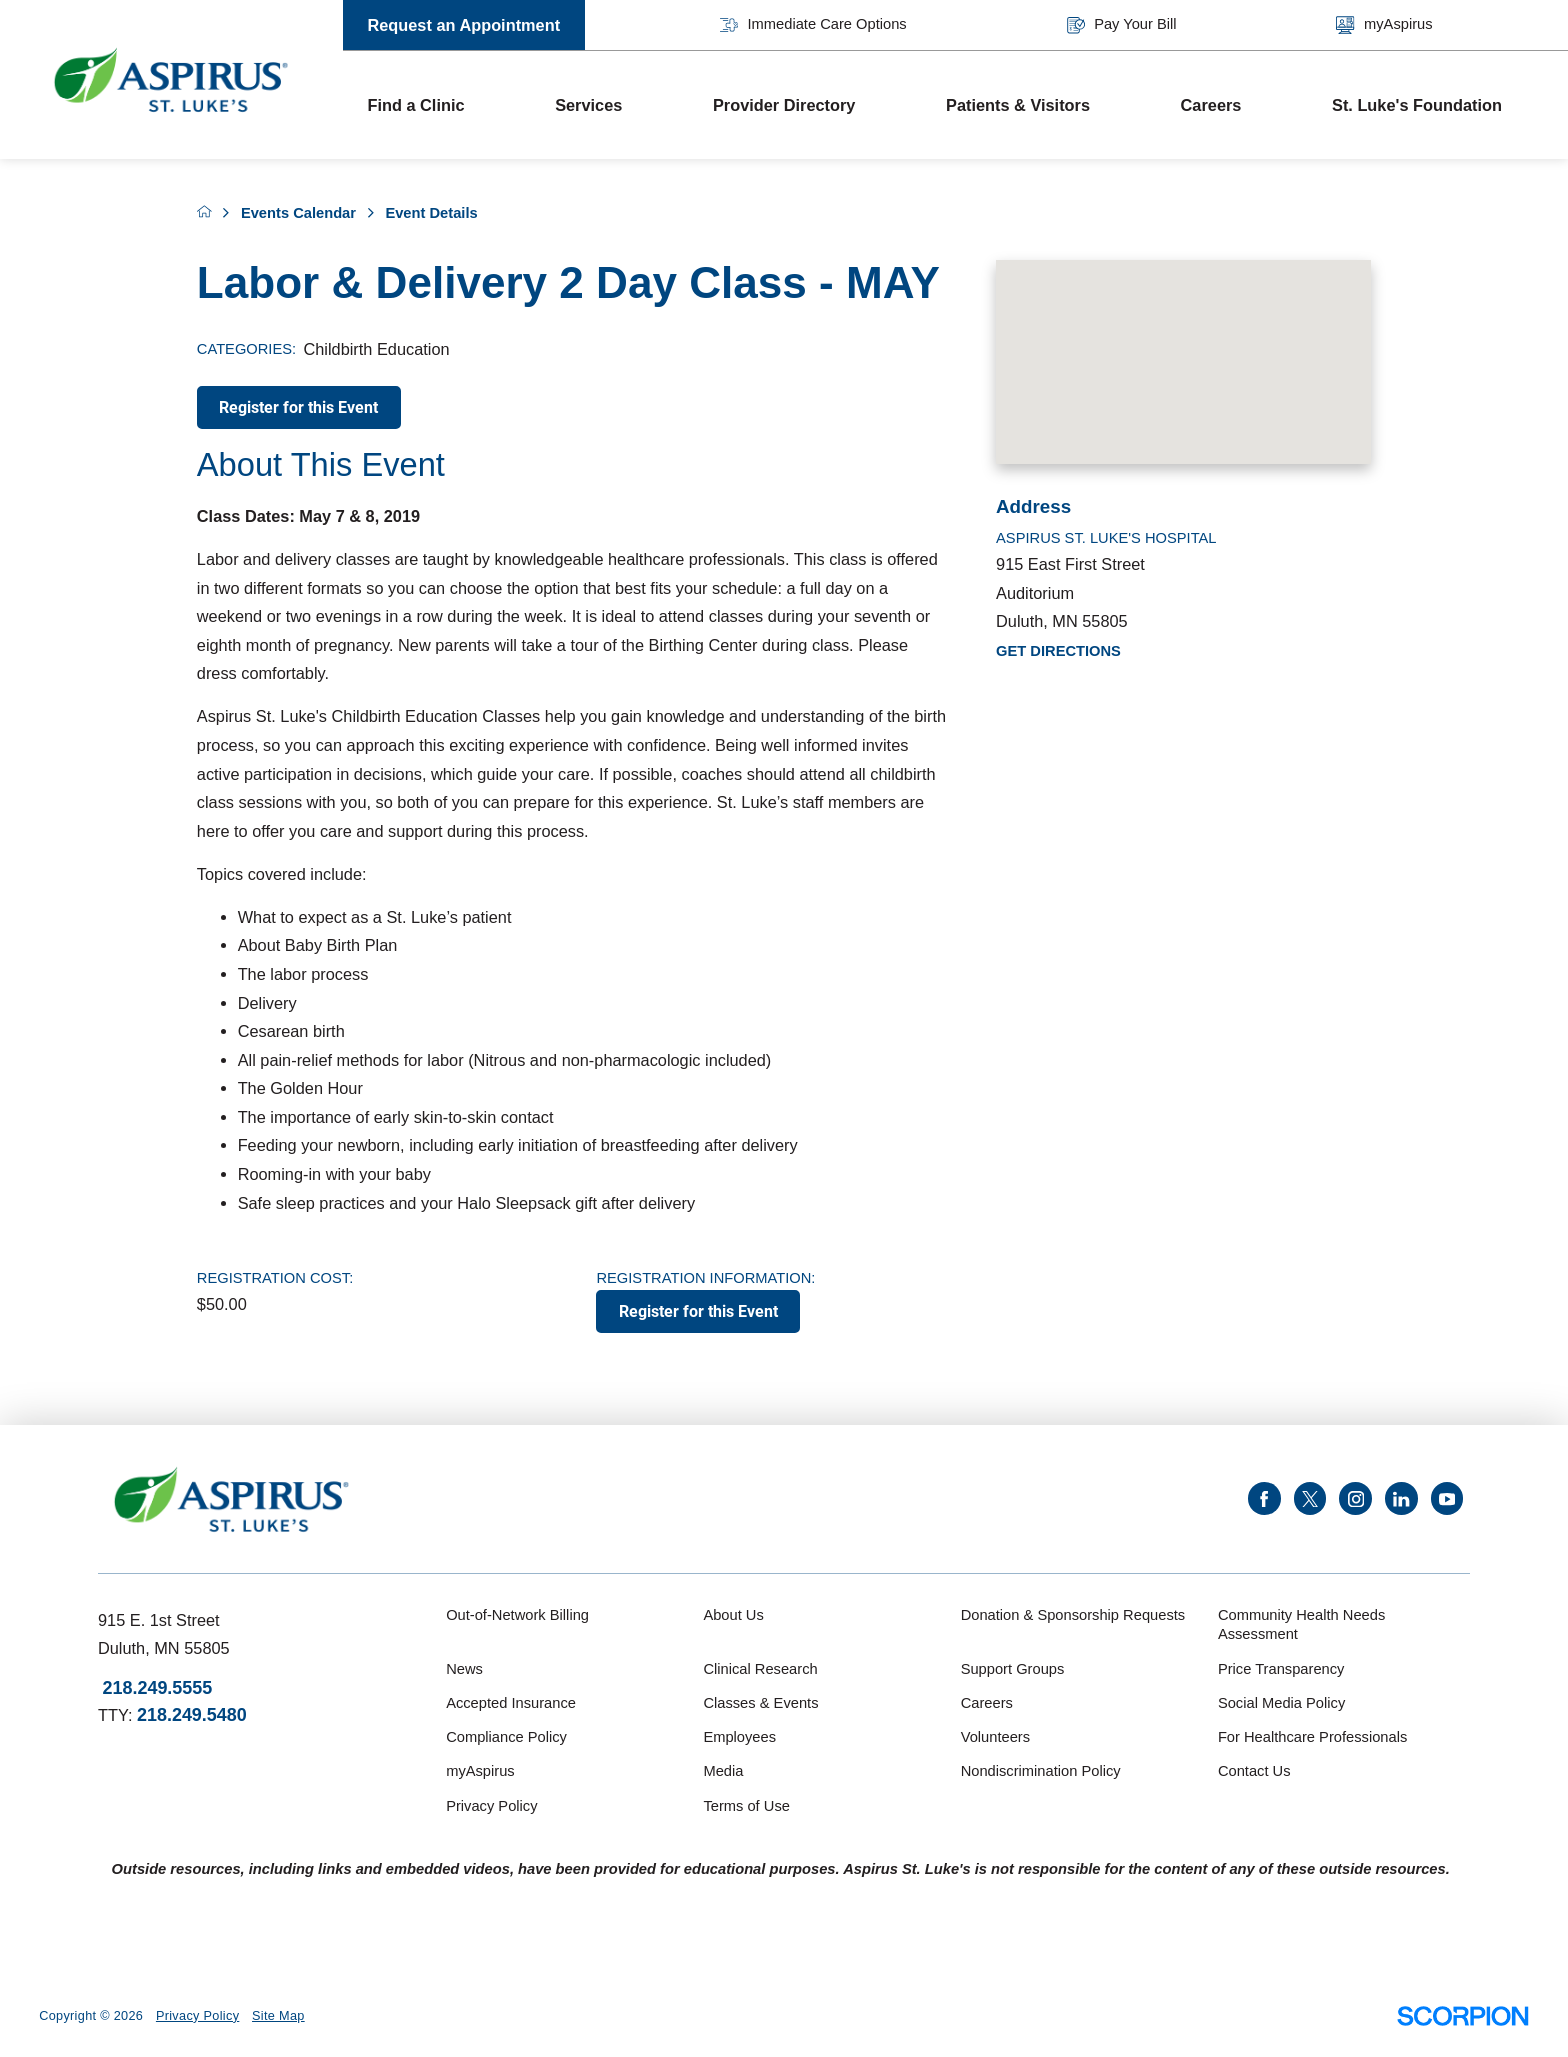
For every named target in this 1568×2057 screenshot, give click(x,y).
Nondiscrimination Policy (1041, 1771)
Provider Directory (784, 105)
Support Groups (1013, 1669)
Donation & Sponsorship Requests (1073, 1615)
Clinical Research (760, 1669)
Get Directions (1058, 651)
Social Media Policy (1281, 1703)
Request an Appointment (463, 25)
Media (723, 1771)
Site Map (278, 2016)
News (464, 1669)
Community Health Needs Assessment (1301, 1625)
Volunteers (995, 1737)
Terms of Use (746, 1806)
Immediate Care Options (813, 25)
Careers (1211, 105)
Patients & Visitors (1018, 105)
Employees (739, 1737)
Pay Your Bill (1122, 25)
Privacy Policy (491, 1806)
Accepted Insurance (511, 1703)
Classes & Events (760, 1703)
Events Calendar (298, 213)
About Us (733, 1615)
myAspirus (1384, 25)
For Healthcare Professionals (1312, 1737)
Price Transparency (1281, 1669)
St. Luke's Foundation (1417, 105)
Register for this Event (298, 407)
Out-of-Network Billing (517, 1615)
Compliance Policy (506, 1737)
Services (588, 105)
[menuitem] (437, 105)
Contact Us (1254, 1771)
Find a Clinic (415, 105)
